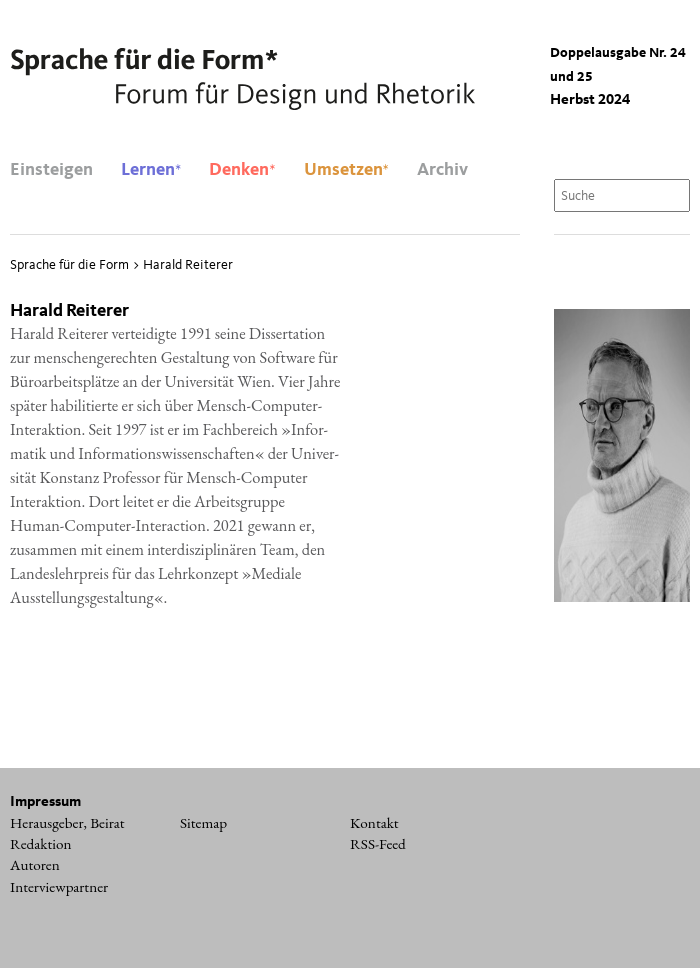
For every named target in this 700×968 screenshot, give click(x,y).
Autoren (35, 865)
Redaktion (41, 844)
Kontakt (374, 823)
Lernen (151, 170)
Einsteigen (51, 170)
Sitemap (203, 823)
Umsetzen (346, 170)
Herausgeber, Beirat (67, 823)
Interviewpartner (59, 887)
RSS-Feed (378, 844)
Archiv (442, 170)
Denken (242, 170)
